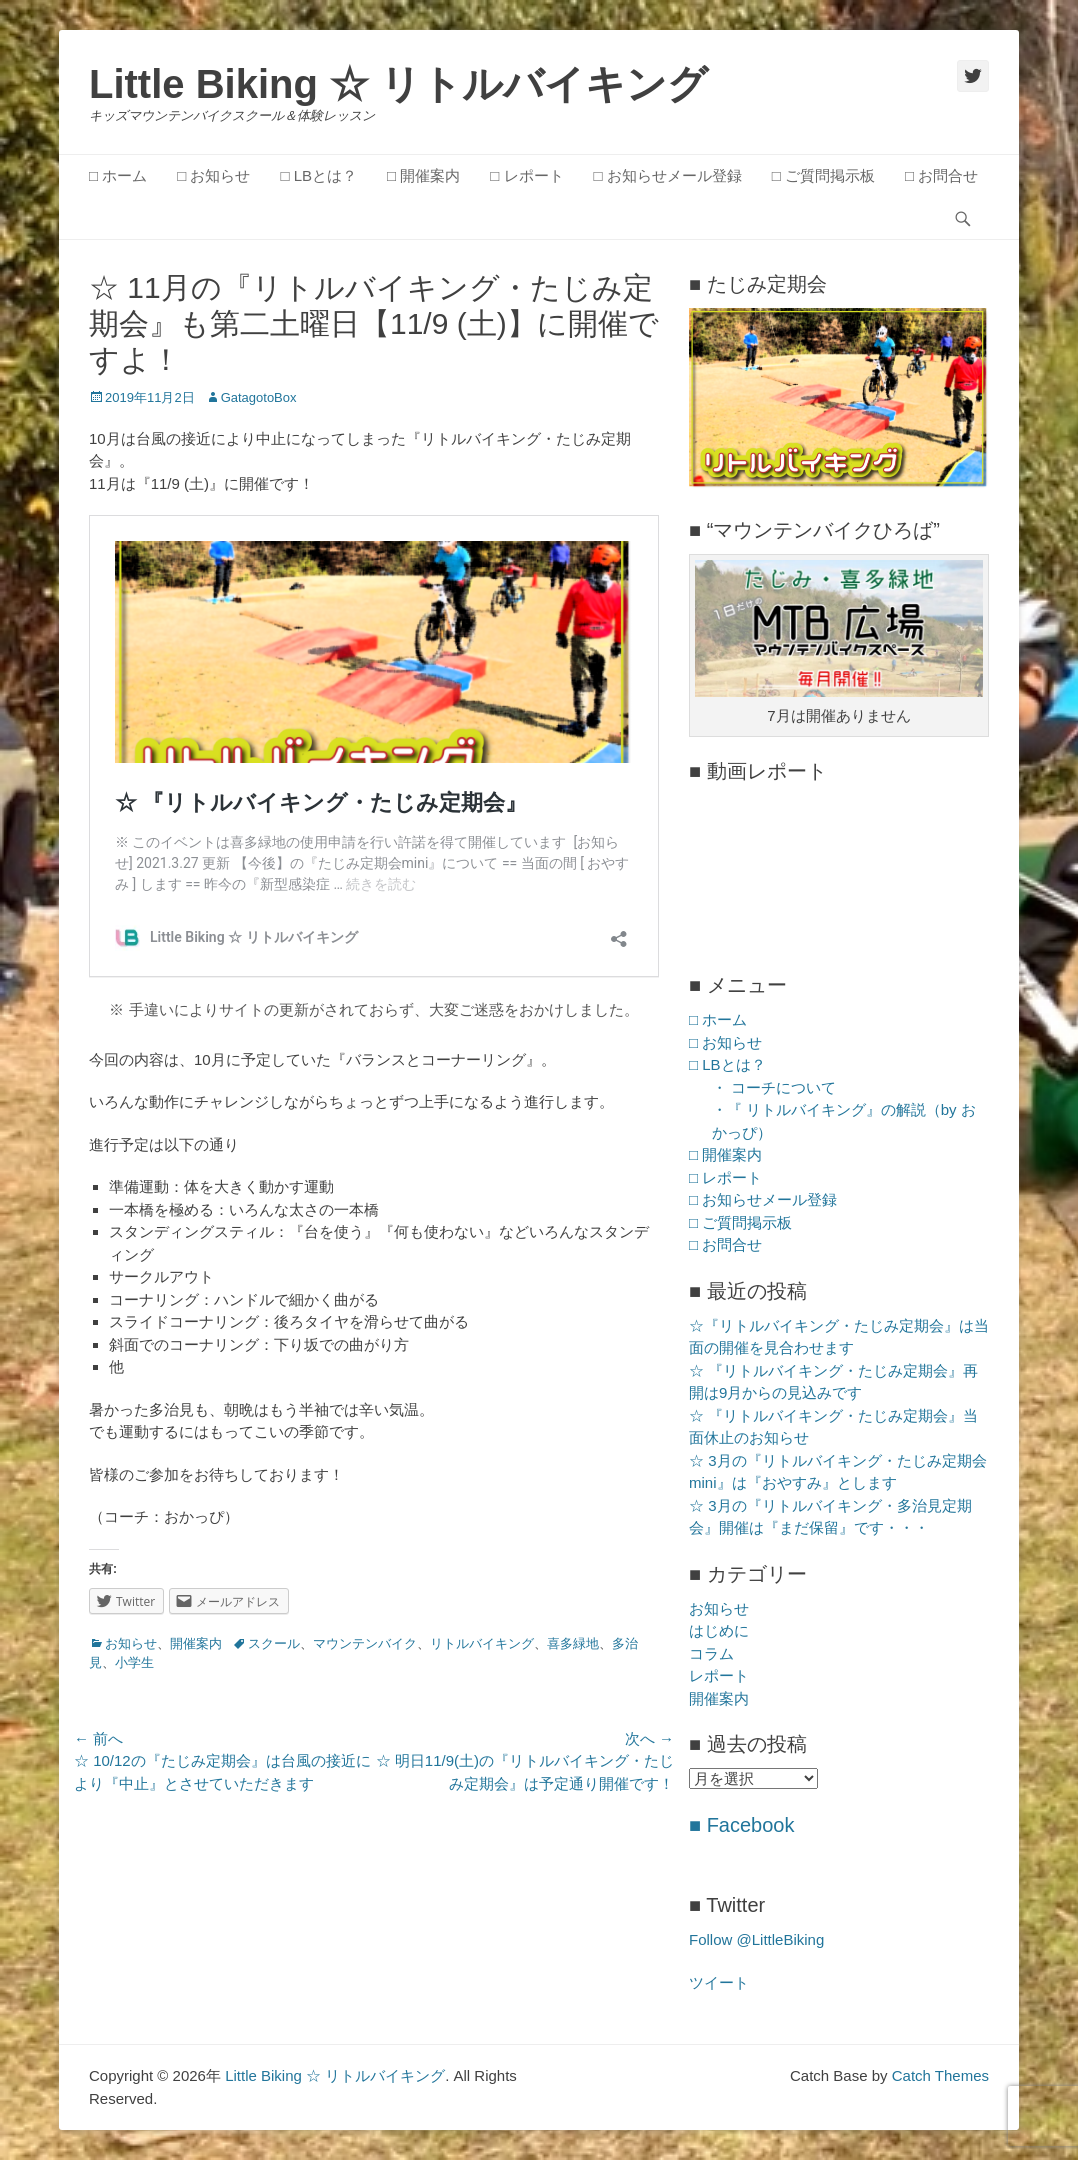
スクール (274, 1643)
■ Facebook (741, 1825)
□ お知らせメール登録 (668, 175)
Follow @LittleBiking (756, 1939)
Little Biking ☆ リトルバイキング (398, 84)
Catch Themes (940, 2075)
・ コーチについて (774, 1087)
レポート (719, 1675)
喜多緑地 (573, 1643)
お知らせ (131, 1643)
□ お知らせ (213, 175)
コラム (711, 1653)
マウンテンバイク (365, 1643)
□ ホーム (118, 175)
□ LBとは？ (318, 175)
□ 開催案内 (423, 175)
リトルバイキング (482, 1643)
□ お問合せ (941, 175)
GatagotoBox (259, 397)
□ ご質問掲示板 (823, 175)
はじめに (719, 1630)
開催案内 (196, 1643)
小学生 (134, 1662)
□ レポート (526, 175)
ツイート (719, 1982)
